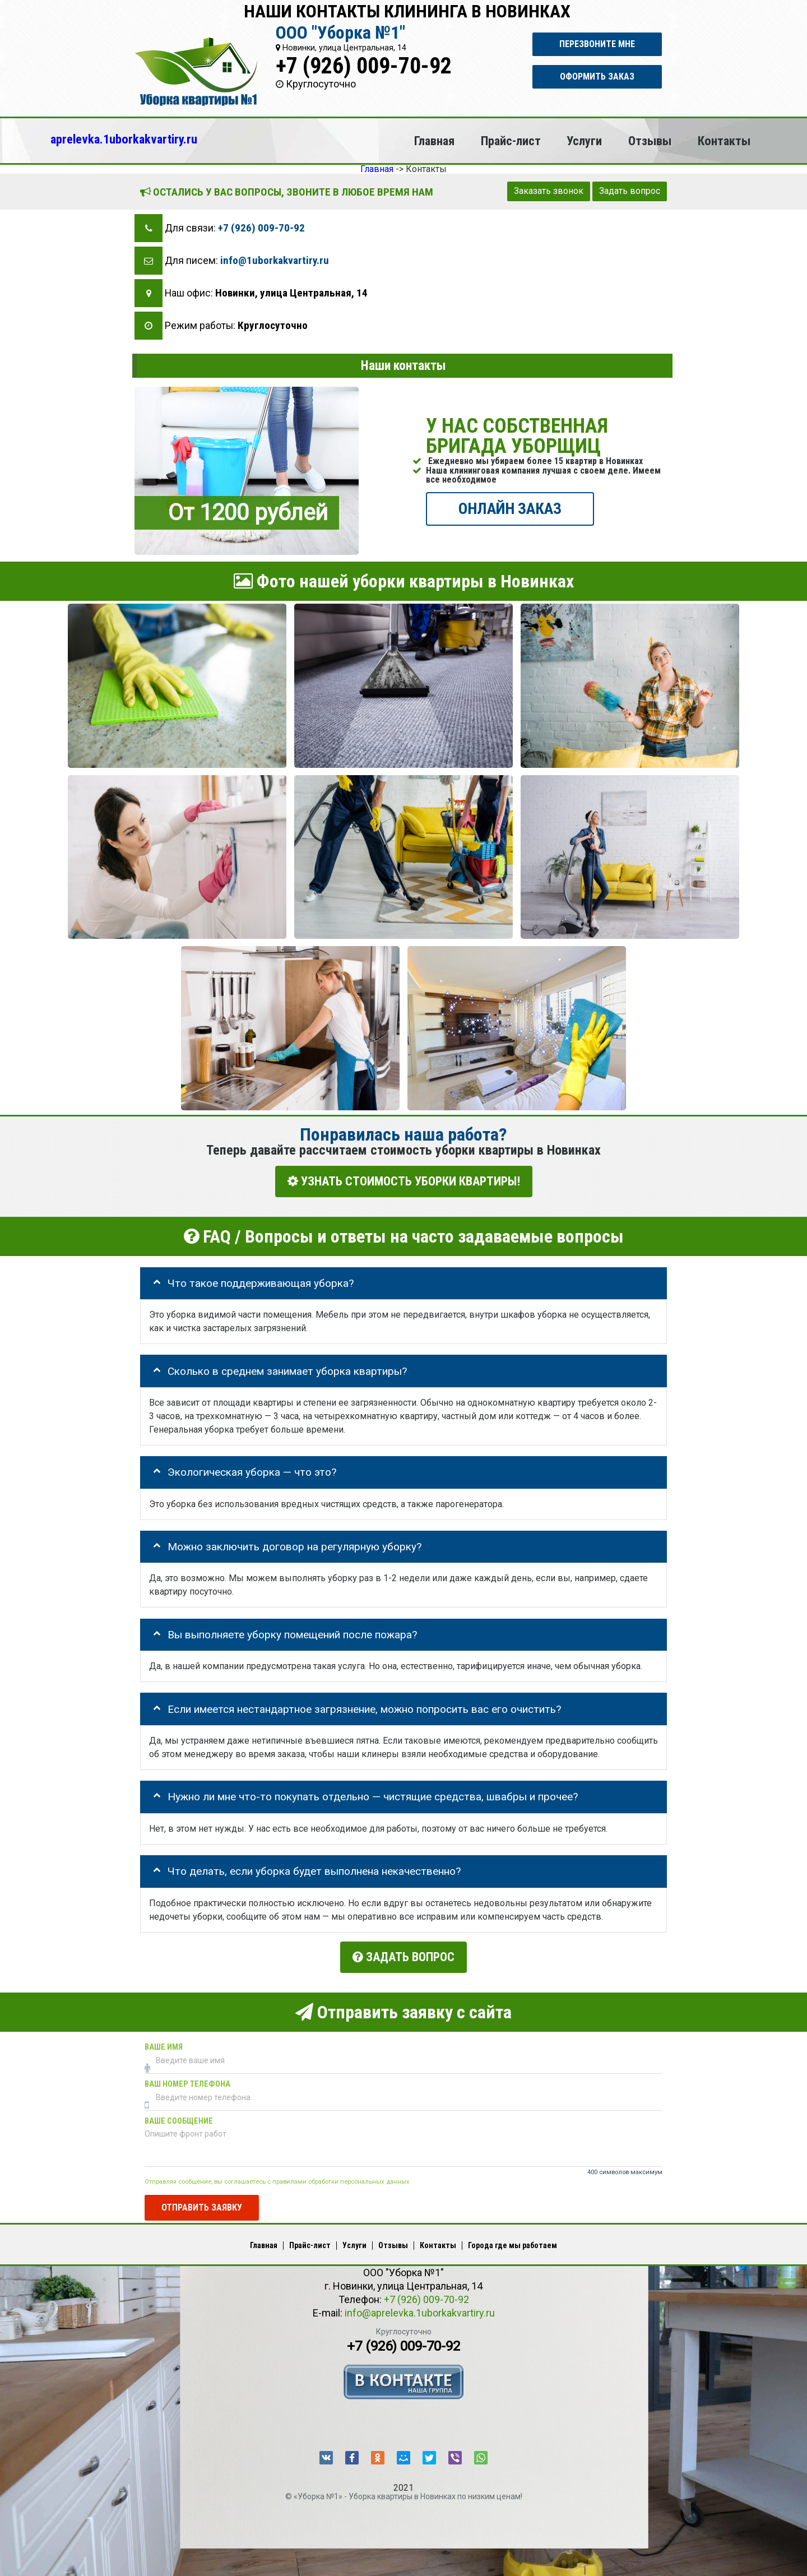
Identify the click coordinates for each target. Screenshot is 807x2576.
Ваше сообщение (179, 2116)
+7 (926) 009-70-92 (364, 66)
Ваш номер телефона (187, 2079)
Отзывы (649, 140)
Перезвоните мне (597, 44)
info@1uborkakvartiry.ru (274, 260)
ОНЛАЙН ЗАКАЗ (510, 508)
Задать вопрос (629, 191)
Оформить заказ (597, 76)
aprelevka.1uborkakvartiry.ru (123, 139)
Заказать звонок (548, 191)
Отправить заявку (201, 2203)
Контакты (724, 140)
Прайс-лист (511, 140)
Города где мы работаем (512, 2241)
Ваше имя (164, 2042)
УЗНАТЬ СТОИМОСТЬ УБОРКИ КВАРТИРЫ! (403, 1181)
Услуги (584, 140)
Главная (434, 140)
